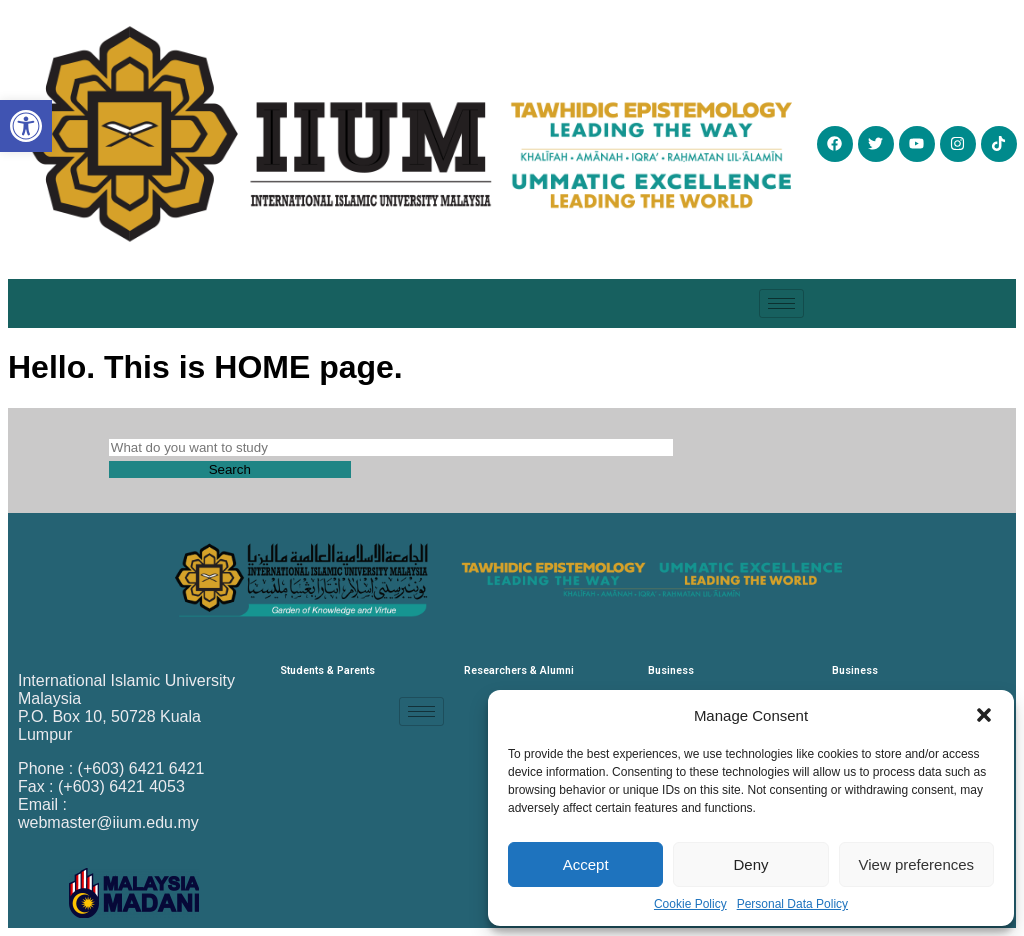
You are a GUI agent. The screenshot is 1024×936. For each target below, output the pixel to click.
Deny (750, 864)
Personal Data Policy (792, 904)
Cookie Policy (690, 904)
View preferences (917, 864)
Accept (586, 864)
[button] (984, 715)
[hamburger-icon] (781, 303)
